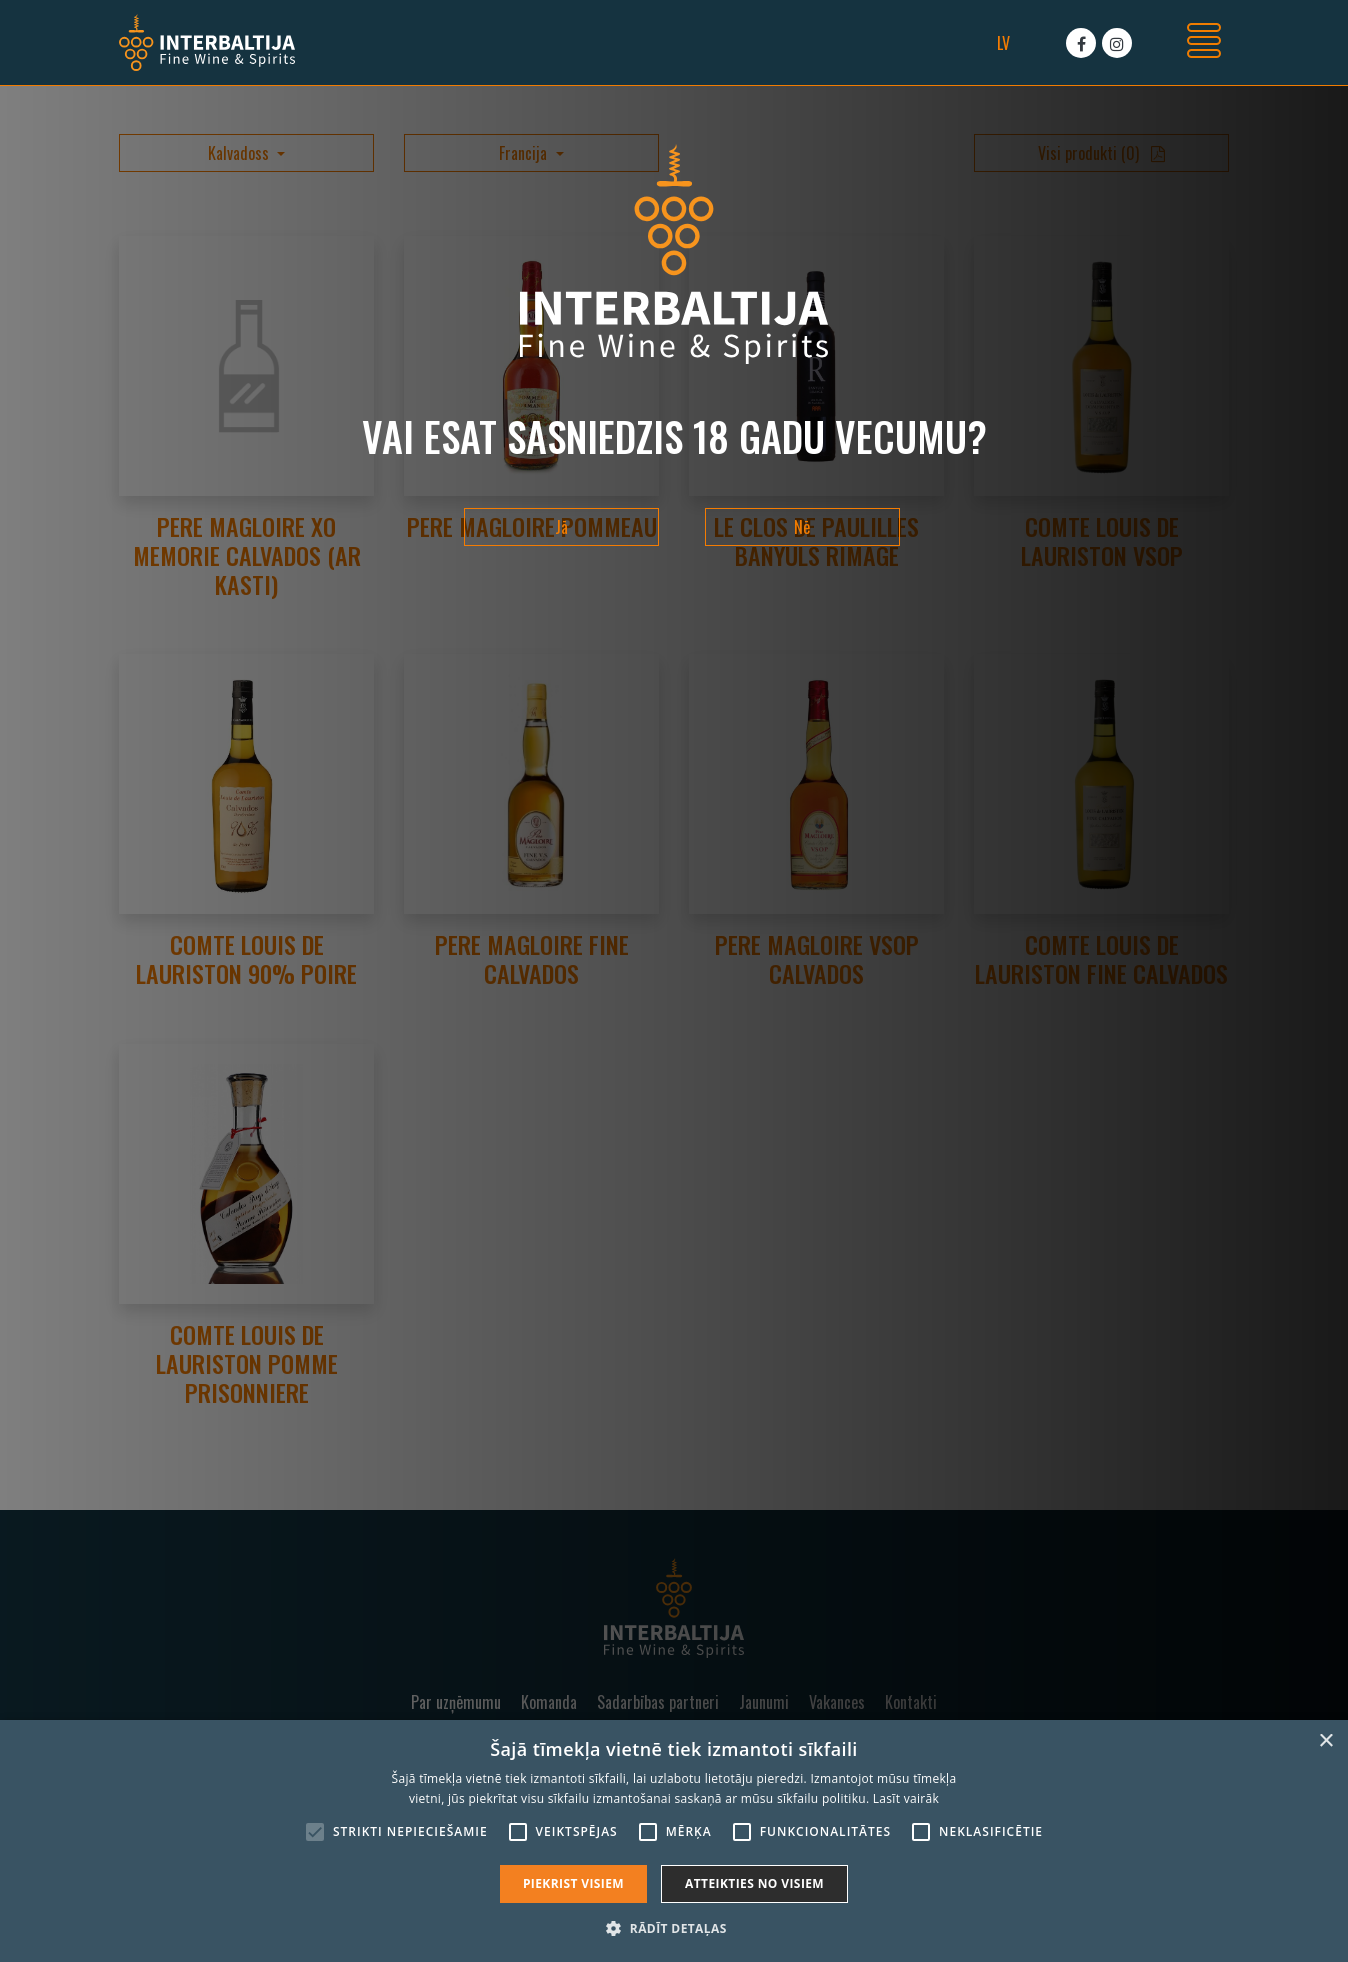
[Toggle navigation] (1204, 43)
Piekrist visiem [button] (573, 1883)
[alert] (674, 1841)
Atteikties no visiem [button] (754, 1883)
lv (1003, 43)
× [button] (1325, 1741)
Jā (561, 527)
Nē (802, 527)
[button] (673, 1928)
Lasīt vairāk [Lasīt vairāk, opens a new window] (906, 1798)
